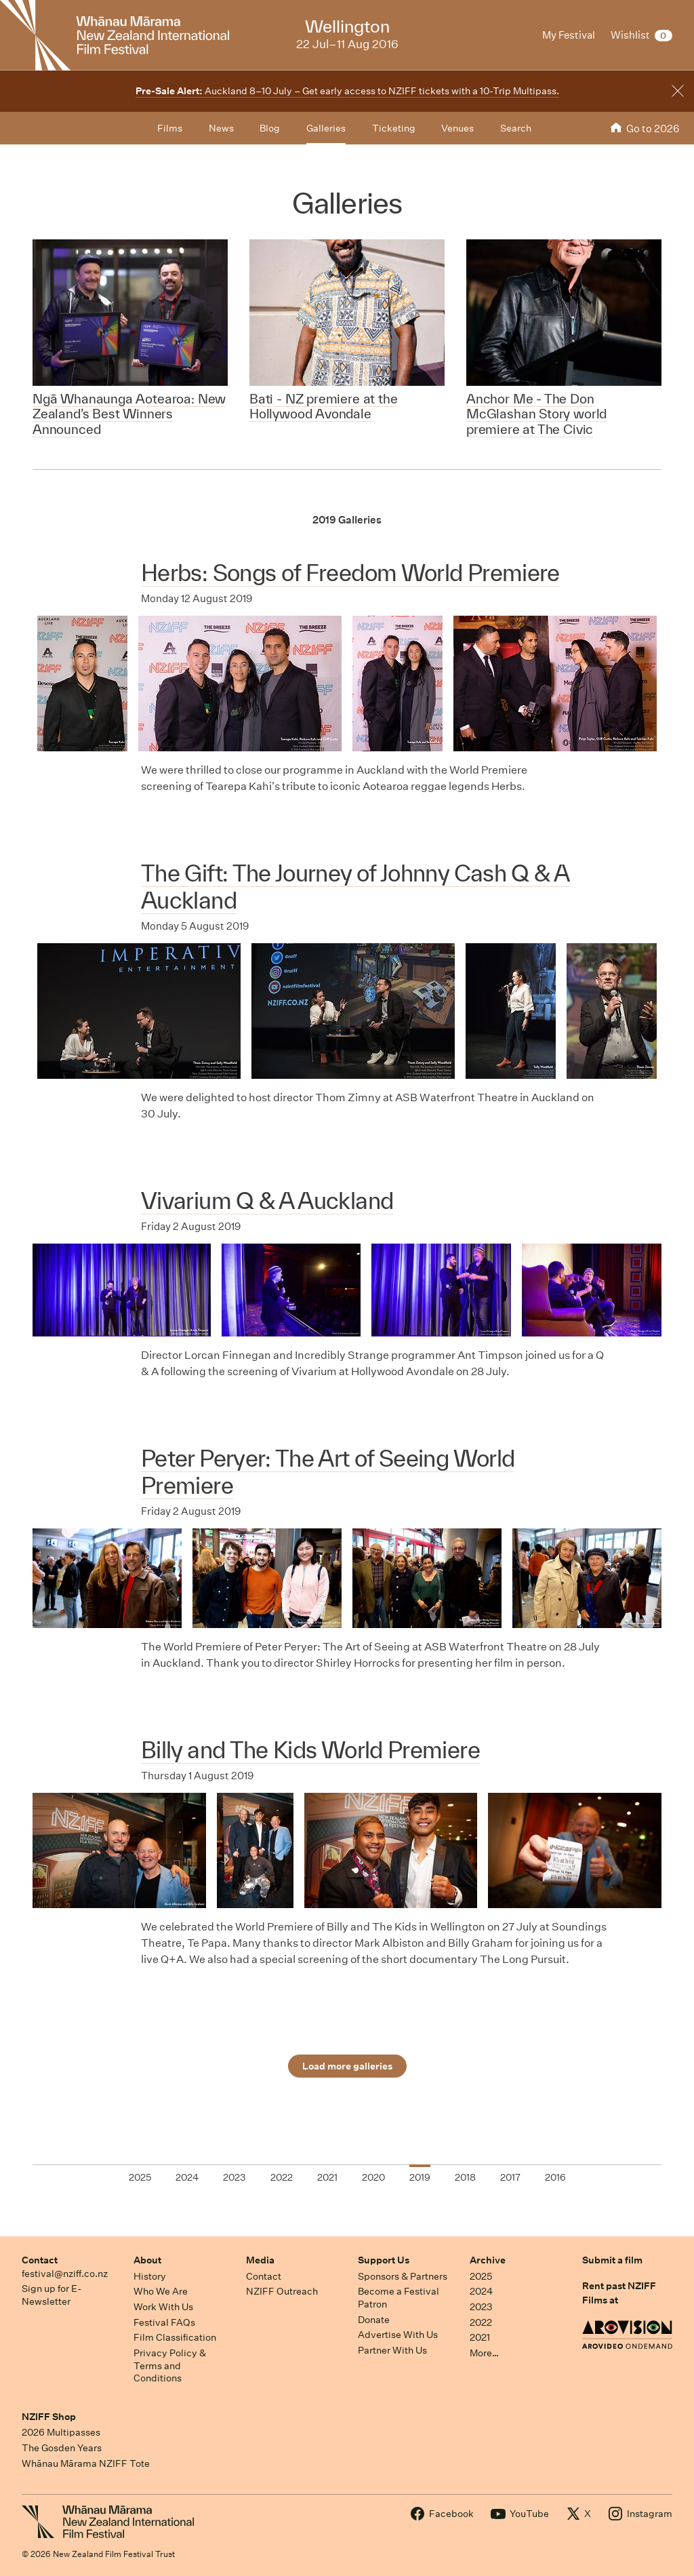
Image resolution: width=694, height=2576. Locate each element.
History (150, 2276)
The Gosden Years (62, 2448)
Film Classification (175, 2337)
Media (260, 2260)
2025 (481, 2276)
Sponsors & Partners (402, 2276)
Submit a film (612, 2260)
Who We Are (161, 2291)
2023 (481, 2307)
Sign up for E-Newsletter (51, 2294)
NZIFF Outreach (282, 2291)
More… (484, 2353)
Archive (488, 2260)
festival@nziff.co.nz (65, 2273)
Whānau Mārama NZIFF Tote (86, 2463)
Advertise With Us (398, 2335)
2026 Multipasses (61, 2432)
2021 (480, 2337)
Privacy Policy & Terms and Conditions (170, 2365)
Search (515, 128)
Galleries (326, 128)
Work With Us (163, 2307)
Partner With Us (392, 2350)
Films (169, 128)
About (147, 2260)
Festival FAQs (164, 2322)
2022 (481, 2322)
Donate (374, 2320)
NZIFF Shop (49, 2417)
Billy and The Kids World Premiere (310, 1750)
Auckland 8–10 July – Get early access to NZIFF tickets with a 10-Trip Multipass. (347, 91)
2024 (481, 2291)
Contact (40, 2260)
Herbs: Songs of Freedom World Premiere (350, 572)
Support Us (383, 2260)
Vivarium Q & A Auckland (267, 1200)
